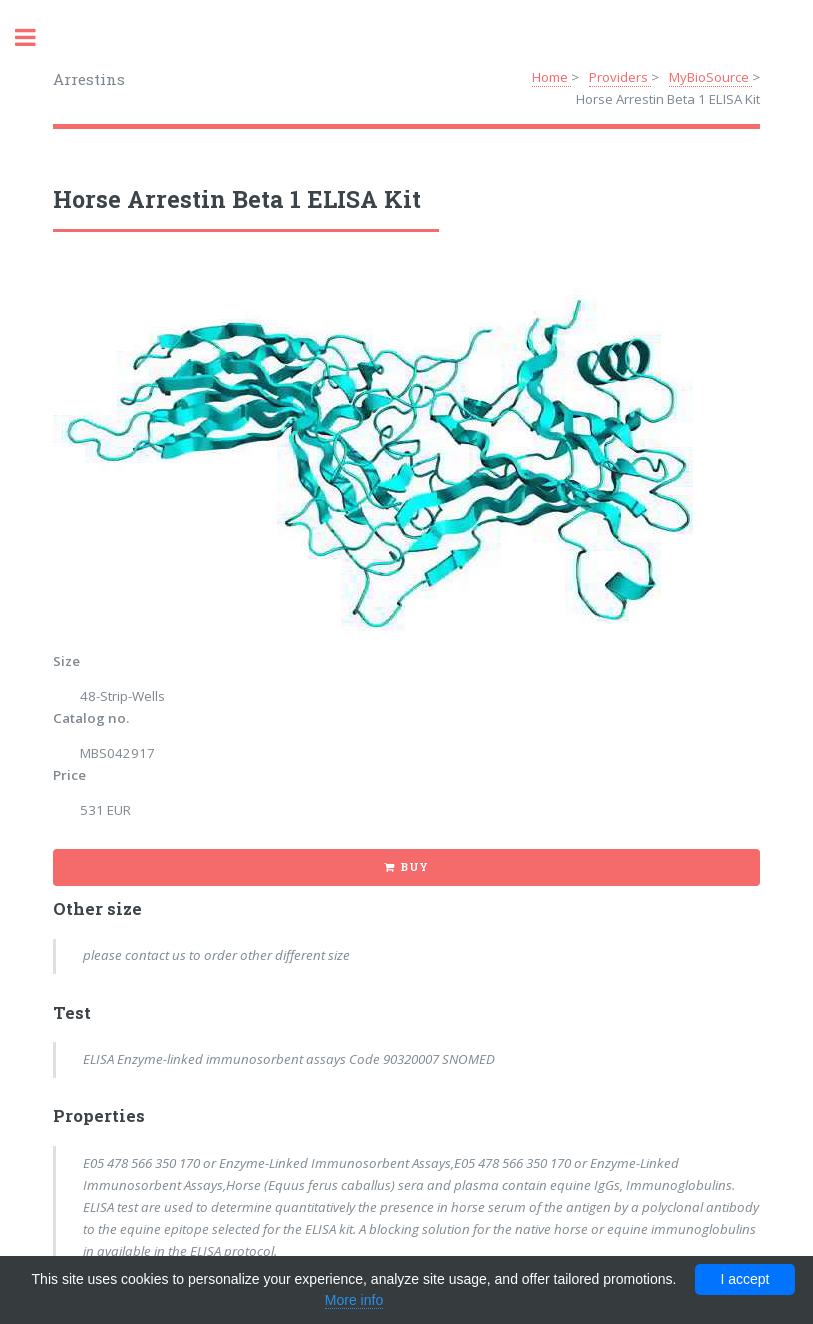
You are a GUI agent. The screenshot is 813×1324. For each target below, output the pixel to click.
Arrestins (89, 79)
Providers (620, 77)
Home (551, 77)
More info (354, 1300)
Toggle (36, 37)
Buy (414, 867)
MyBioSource (710, 77)
